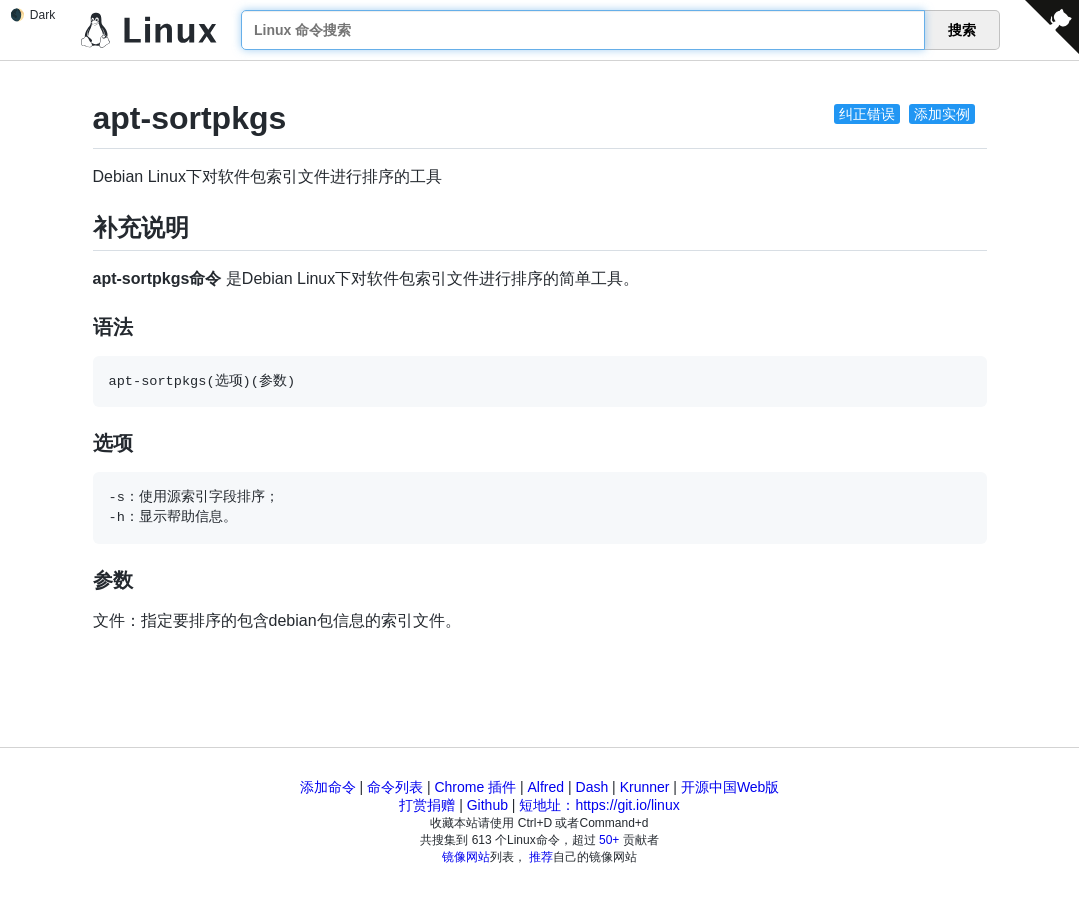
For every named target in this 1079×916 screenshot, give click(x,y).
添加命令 (328, 787)
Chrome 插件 (475, 787)
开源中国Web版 (730, 787)
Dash (592, 787)
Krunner (645, 787)
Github (487, 805)
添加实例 (942, 114)
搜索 (962, 30)
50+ (609, 840)
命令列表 (395, 787)
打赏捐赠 (427, 805)
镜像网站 (466, 857)
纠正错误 (867, 114)
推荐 (541, 857)
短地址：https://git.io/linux (599, 805)
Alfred (546, 787)
